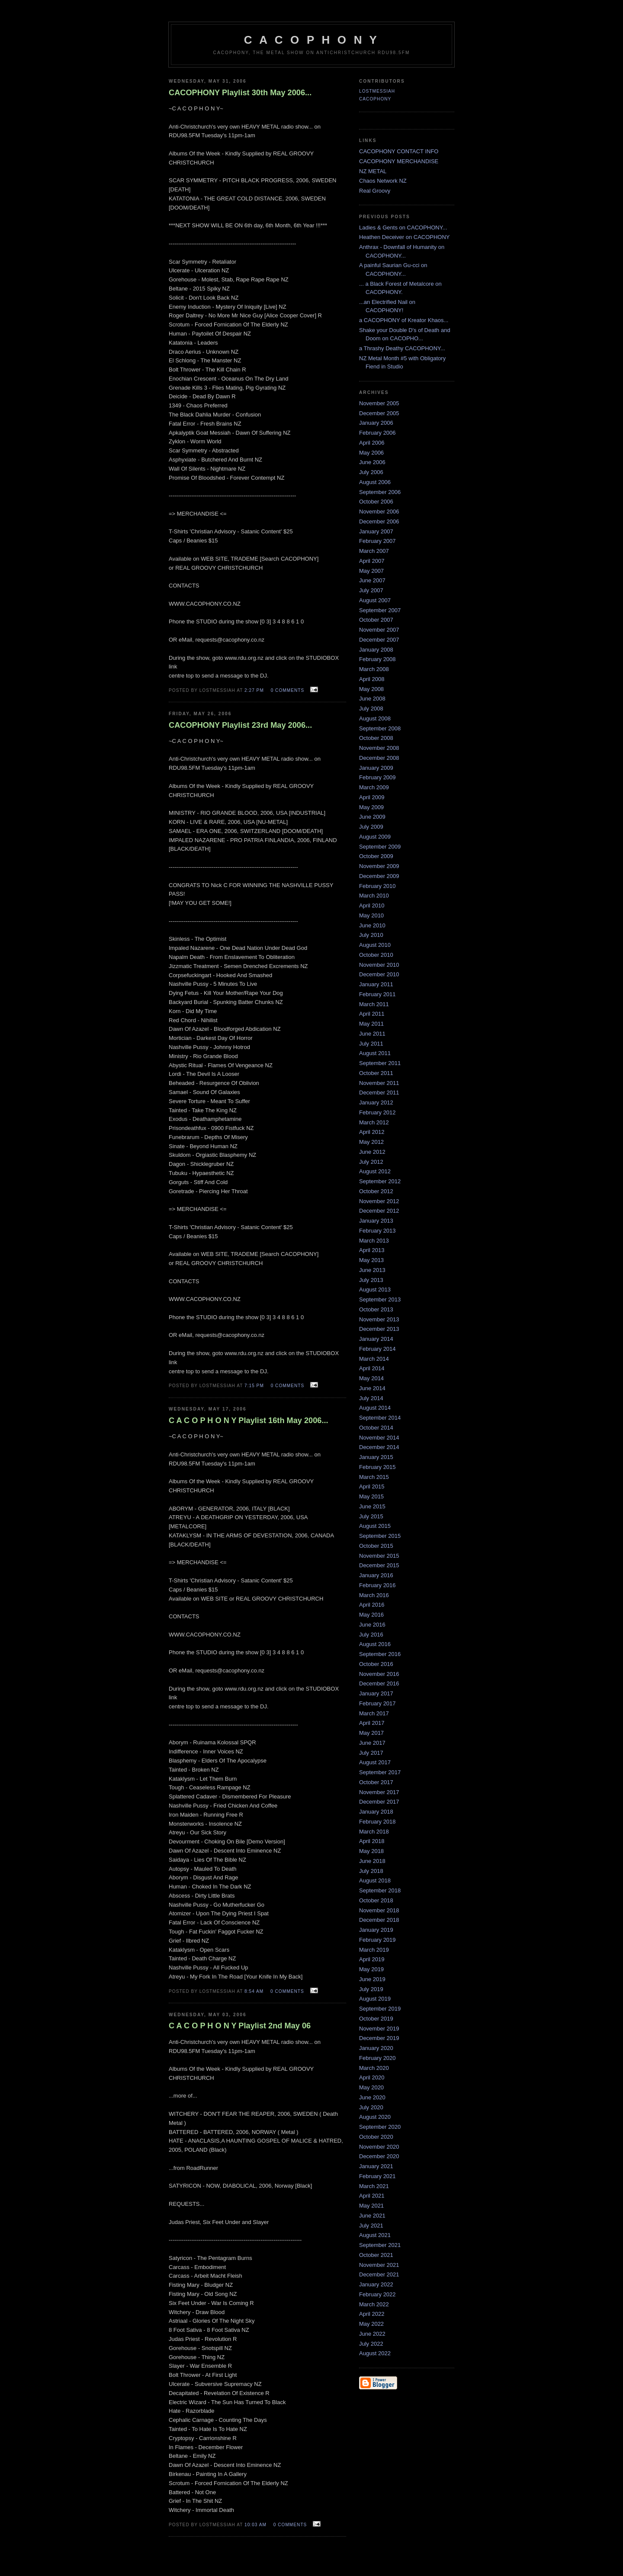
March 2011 (374, 1004)
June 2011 (372, 1033)
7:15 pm (254, 1385)
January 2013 (376, 1220)
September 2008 (380, 728)
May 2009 (371, 807)
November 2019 (379, 2028)
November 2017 (379, 1792)
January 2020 (376, 2048)
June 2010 (372, 925)
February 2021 (377, 2176)
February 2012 (377, 1112)
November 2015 (379, 1556)
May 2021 (371, 2205)
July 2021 (371, 2225)
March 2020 (374, 2068)
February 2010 (377, 886)
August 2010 (375, 945)
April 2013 (372, 1250)
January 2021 (376, 2166)
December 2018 (379, 1920)
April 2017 (372, 1723)
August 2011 (375, 1053)
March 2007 (374, 551)
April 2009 (372, 797)
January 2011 (376, 984)
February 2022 (377, 2294)
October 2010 (376, 955)
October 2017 (376, 1782)
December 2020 (379, 2156)
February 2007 (377, 541)
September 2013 (380, 1299)
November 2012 (379, 1201)
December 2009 (379, 876)
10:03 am (255, 2524)
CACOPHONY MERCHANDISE (398, 161)
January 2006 (376, 423)
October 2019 (376, 2018)
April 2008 (372, 679)
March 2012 (374, 1122)
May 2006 (371, 452)
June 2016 (372, 1624)
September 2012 (380, 1181)
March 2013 (374, 1240)
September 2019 (380, 2008)
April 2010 (372, 905)
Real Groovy (374, 190)
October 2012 (376, 1191)
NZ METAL (372, 171)
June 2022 (372, 2334)
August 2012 (375, 1171)
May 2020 (371, 2087)
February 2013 (377, 1230)
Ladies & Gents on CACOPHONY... (403, 227)
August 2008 (375, 718)
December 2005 (379, 413)
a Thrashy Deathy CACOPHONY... (402, 348)
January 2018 (376, 1811)
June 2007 (372, 580)
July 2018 (371, 1871)
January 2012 (376, 1102)
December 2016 (379, 1683)
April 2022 (372, 2314)
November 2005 (379, 403)
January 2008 (376, 649)
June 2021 (372, 2215)
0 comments (288, 690)
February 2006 (377, 432)
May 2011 (371, 1023)
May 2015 (371, 1496)
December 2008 (379, 758)
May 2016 (371, 1614)
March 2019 (374, 1950)
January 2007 (376, 531)
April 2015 (372, 1486)
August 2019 (375, 1998)
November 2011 (379, 1083)
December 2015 (379, 1565)
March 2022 (374, 2304)
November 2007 (379, 629)
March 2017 (374, 1713)
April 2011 (372, 1013)
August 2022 (375, 2353)
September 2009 (380, 846)
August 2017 (375, 1762)
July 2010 (371, 935)
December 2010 (379, 974)
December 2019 (379, 2038)
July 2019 (371, 1989)
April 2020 (372, 2077)
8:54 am (253, 1991)
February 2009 (377, 777)
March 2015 (374, 1477)
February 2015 (377, 1467)
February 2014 (377, 1349)
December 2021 (379, 2274)
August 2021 (375, 2235)
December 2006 (379, 521)
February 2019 (377, 1940)
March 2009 (374, 787)
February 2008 (377, 659)
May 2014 (371, 1378)
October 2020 (376, 2137)
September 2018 (380, 1890)
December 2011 (379, 1092)
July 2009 (371, 826)
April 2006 (372, 442)
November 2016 (379, 1674)
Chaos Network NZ (383, 181)
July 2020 (371, 2107)
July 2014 (371, 1398)
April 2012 (372, 1132)
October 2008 (376, 738)
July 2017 (371, 1753)
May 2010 (371, 915)
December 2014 (379, 1447)
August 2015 (375, 1526)
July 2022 (371, 2343)
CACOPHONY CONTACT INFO (398, 151)
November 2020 (379, 2146)
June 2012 (372, 1152)
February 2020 (377, 2058)
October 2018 (376, 1900)
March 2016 (374, 1595)
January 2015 (376, 1457)
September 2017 (380, 1772)
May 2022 (371, 2324)
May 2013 (371, 1260)
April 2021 (372, 2195)
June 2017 (372, 1743)
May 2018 (371, 1851)
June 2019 (372, 1979)
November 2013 (379, 1319)
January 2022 (376, 2284)
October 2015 (376, 1546)
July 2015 (371, 1516)
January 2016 (376, 1575)
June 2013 (372, 1270)
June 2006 (372, 462)
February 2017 (377, 1703)
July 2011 (371, 1043)
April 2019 (372, 1959)
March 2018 (374, 1831)
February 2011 (377, 994)
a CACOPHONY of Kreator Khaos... (403, 320)
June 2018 (372, 1861)
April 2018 (372, 1841)
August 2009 (375, 836)
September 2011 (380, 1063)
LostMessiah (377, 91)
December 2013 (379, 1329)
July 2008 (371, 708)
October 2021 (376, 2255)
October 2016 (376, 1664)
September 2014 (380, 1417)
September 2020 (380, 2127)
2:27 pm (254, 690)
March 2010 (374, 895)
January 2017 (376, 1693)
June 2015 (372, 1506)
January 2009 (376, 768)
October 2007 (376, 620)
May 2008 (371, 689)
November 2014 (379, 1437)
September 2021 (380, 2245)
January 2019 (376, 1930)
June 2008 (372, 698)
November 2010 (379, 965)
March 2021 (374, 2186)
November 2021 (379, 2265)
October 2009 (376, 856)
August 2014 (375, 1407)
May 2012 (371, 1142)
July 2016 (371, 1634)
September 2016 (380, 1654)
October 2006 (376, 501)
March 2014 (374, 1359)
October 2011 (376, 1073)
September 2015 (380, 1536)
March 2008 (374, 669)
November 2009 (379, 866)
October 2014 (376, 1427)
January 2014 (376, 1339)
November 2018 (379, 1910)
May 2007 (371, 571)
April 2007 (372, 561)
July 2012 (371, 1162)
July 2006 (371, 472)
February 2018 (377, 1821)
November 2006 (379, 511)
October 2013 (376, 1309)
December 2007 (379, 639)
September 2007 (380, 610)
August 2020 (375, 2117)
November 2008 (379, 748)
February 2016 (377, 1585)
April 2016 (372, 1604)
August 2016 (375, 1644)
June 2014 (372, 1388)
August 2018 (375, 1880)
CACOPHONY (375, 99)
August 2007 (375, 600)
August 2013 (375, 1289)
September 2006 (380, 492)
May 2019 (371, 1969)
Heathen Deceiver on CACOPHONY (404, 237)
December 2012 (379, 1210)
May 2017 (371, 1733)
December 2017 (379, 1801)
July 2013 (371, 1280)
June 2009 (372, 816)
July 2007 (371, 590)
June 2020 (372, 2097)
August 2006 (375, 482)
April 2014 (372, 1368)
